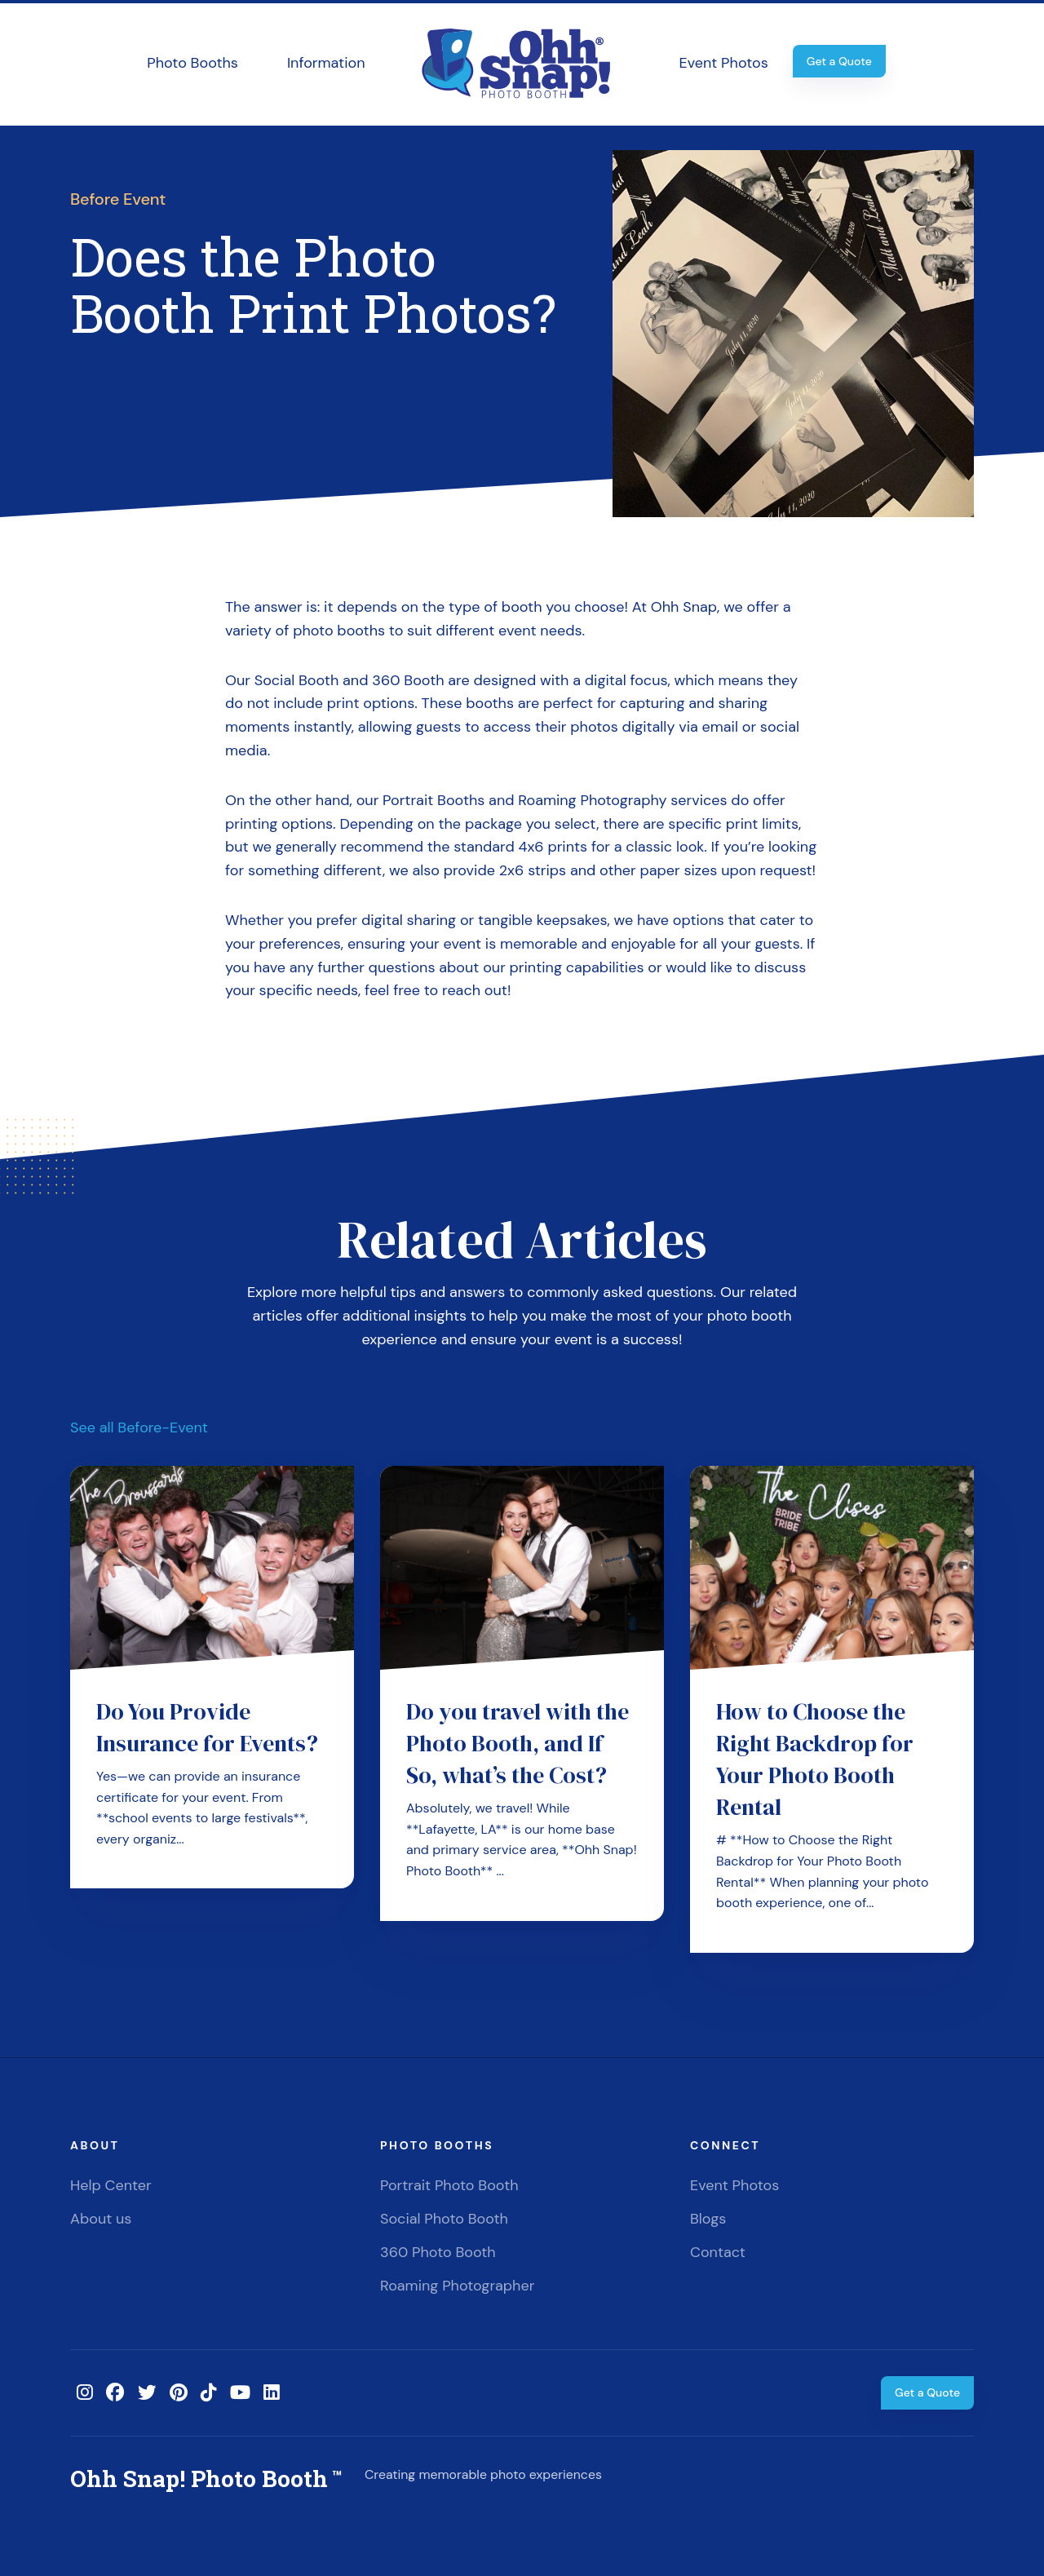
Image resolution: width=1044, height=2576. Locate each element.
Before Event (118, 199)
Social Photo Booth (444, 2219)
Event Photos (723, 63)
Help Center (111, 2185)
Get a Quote (839, 61)
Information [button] (326, 63)
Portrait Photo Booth (449, 2185)
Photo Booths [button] (192, 63)
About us (100, 2219)
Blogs (708, 2219)
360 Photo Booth (438, 2252)
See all (139, 1427)
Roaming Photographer (457, 2285)
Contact (717, 2252)
